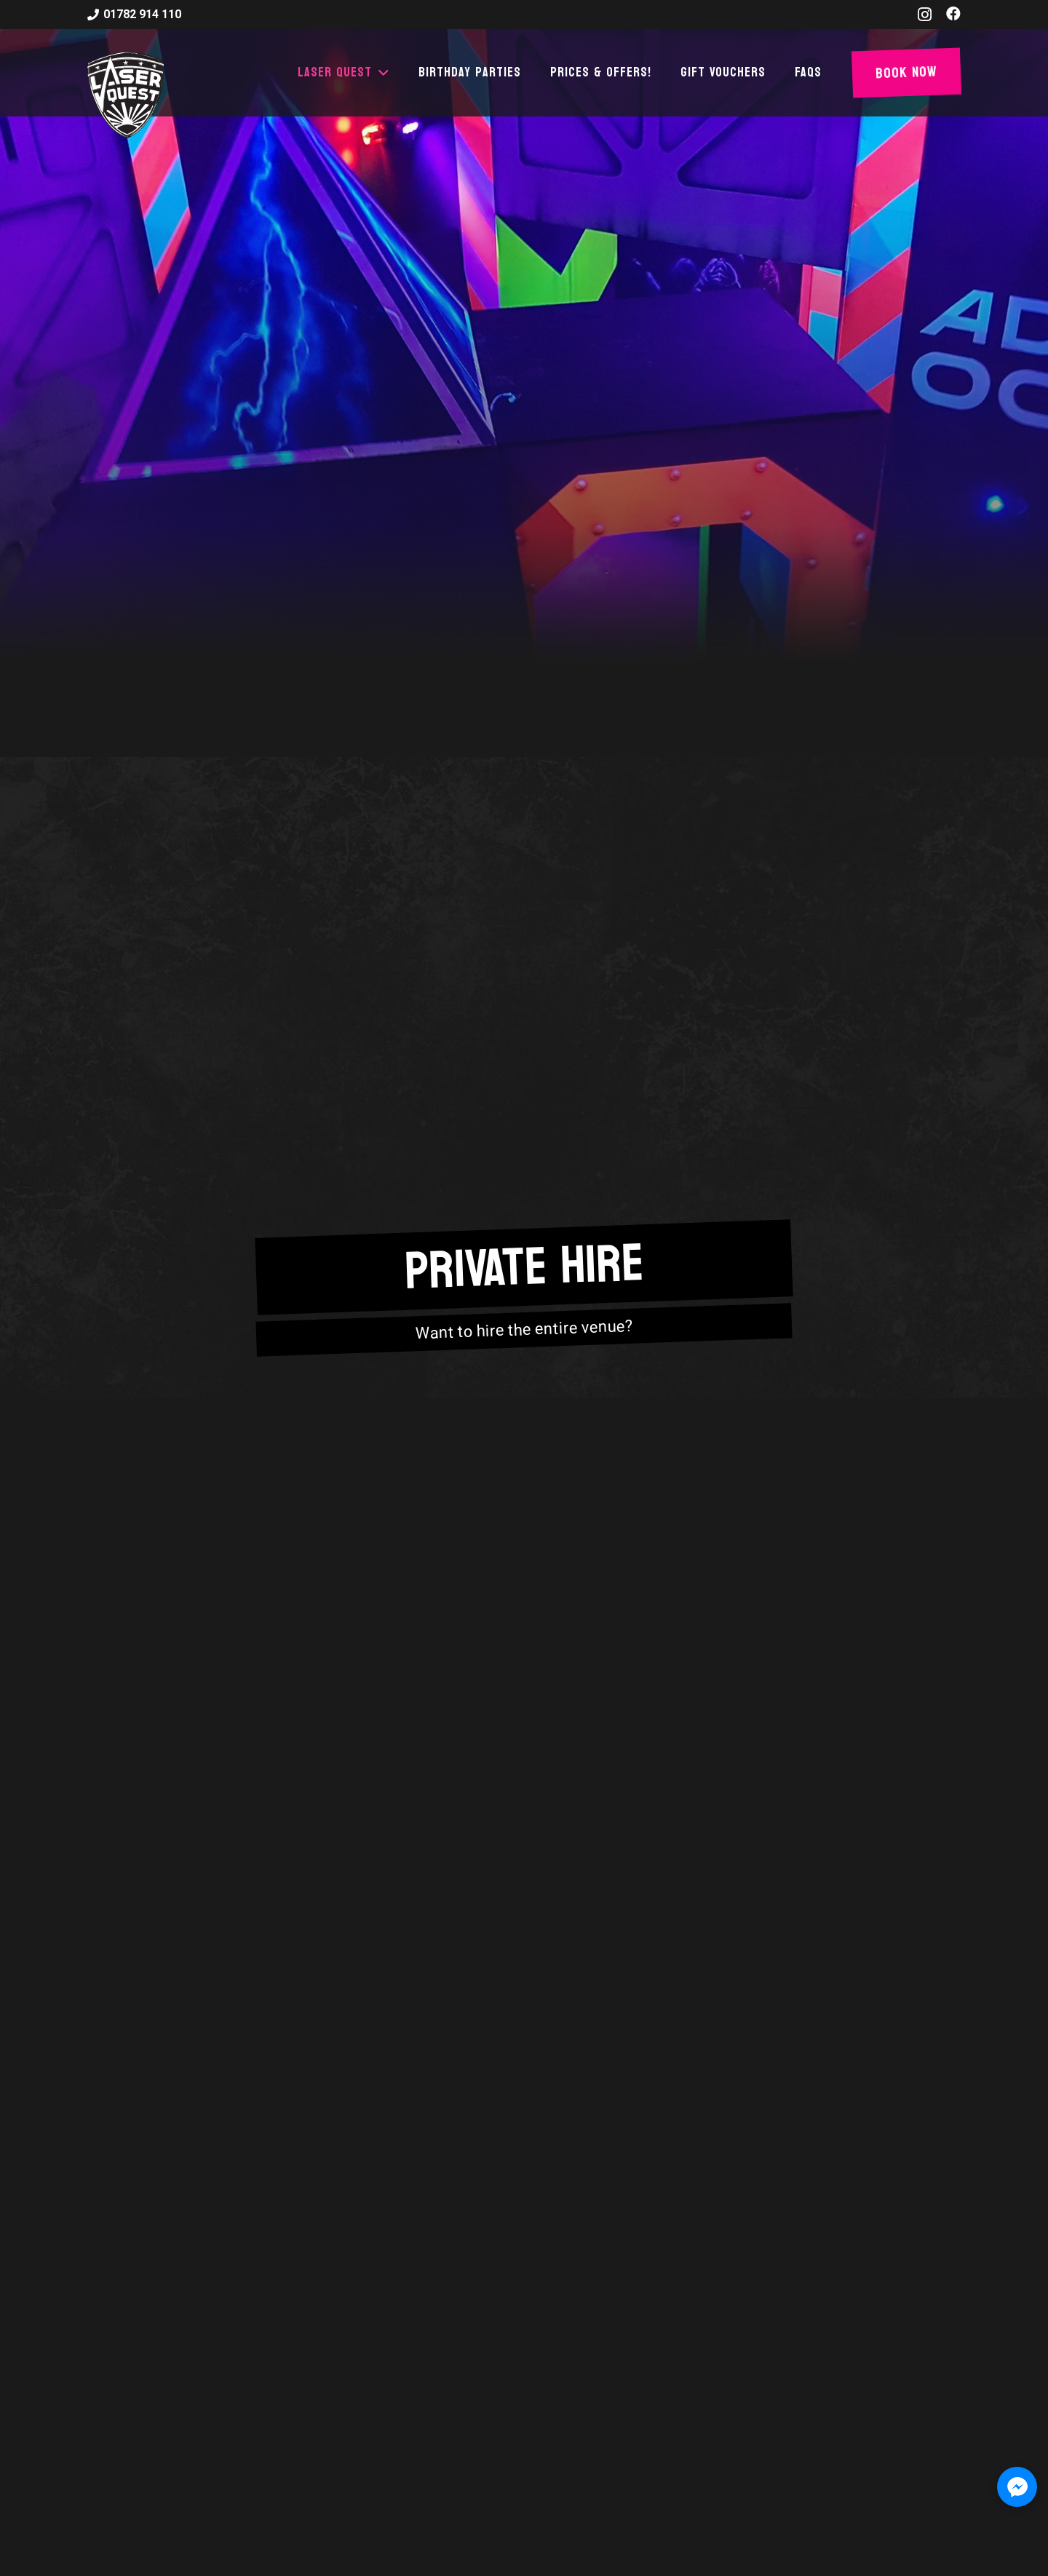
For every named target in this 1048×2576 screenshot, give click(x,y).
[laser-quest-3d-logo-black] (125, 94)
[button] (380, 72)
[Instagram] (925, 15)
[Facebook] (953, 14)
